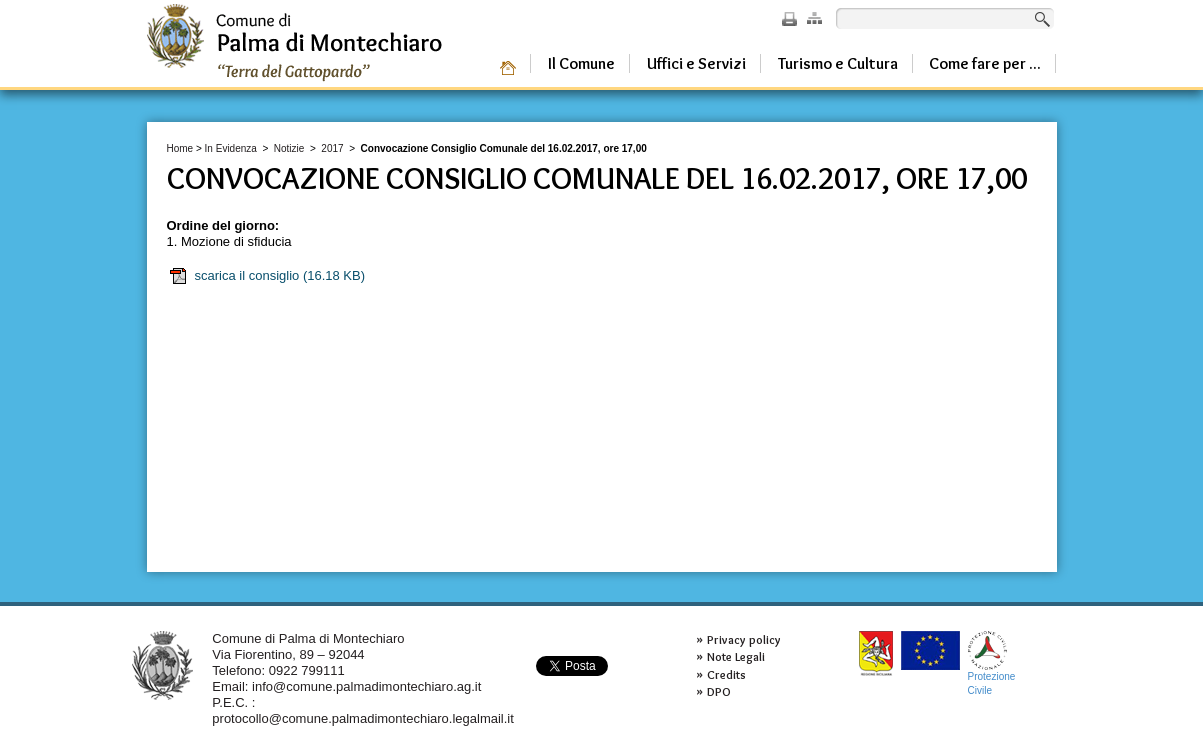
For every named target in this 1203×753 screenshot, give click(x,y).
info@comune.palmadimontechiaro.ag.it (366, 686)
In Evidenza (231, 148)
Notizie (289, 148)
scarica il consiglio (267, 276)
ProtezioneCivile (992, 663)
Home (180, 148)
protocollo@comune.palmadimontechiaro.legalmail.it (363, 718)
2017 (332, 148)
